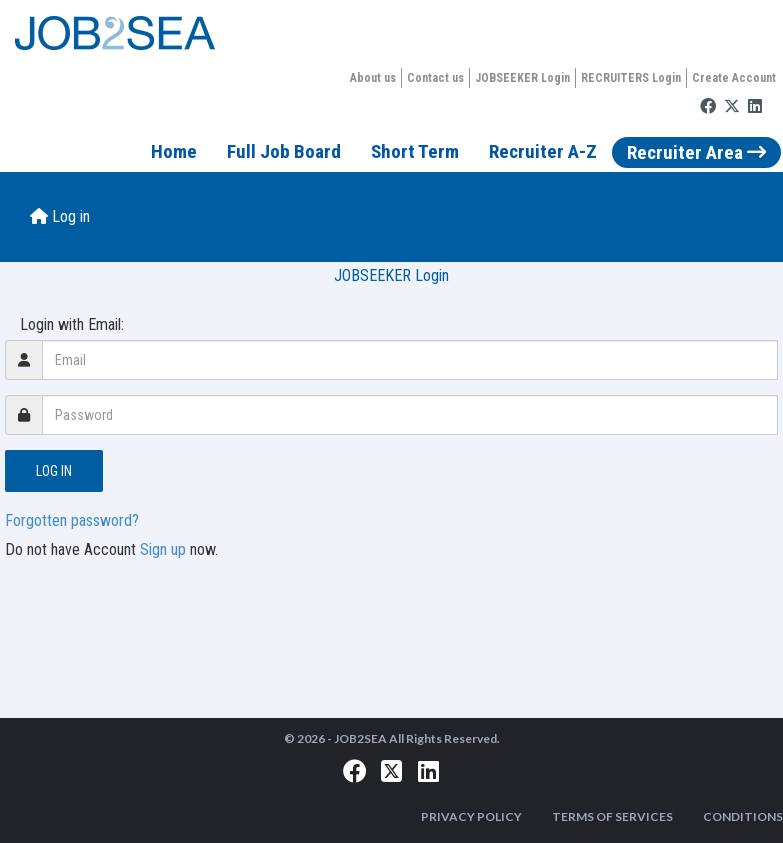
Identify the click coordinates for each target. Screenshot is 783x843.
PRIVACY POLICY (471, 816)
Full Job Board (284, 151)
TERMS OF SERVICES (612, 816)
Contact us (435, 78)
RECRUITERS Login (631, 78)
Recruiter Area (696, 152)
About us (373, 78)
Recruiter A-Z (543, 151)
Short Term (415, 151)
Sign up (163, 549)
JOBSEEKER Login (522, 78)
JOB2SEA (360, 738)
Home (174, 151)
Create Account (734, 78)
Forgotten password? (72, 520)
